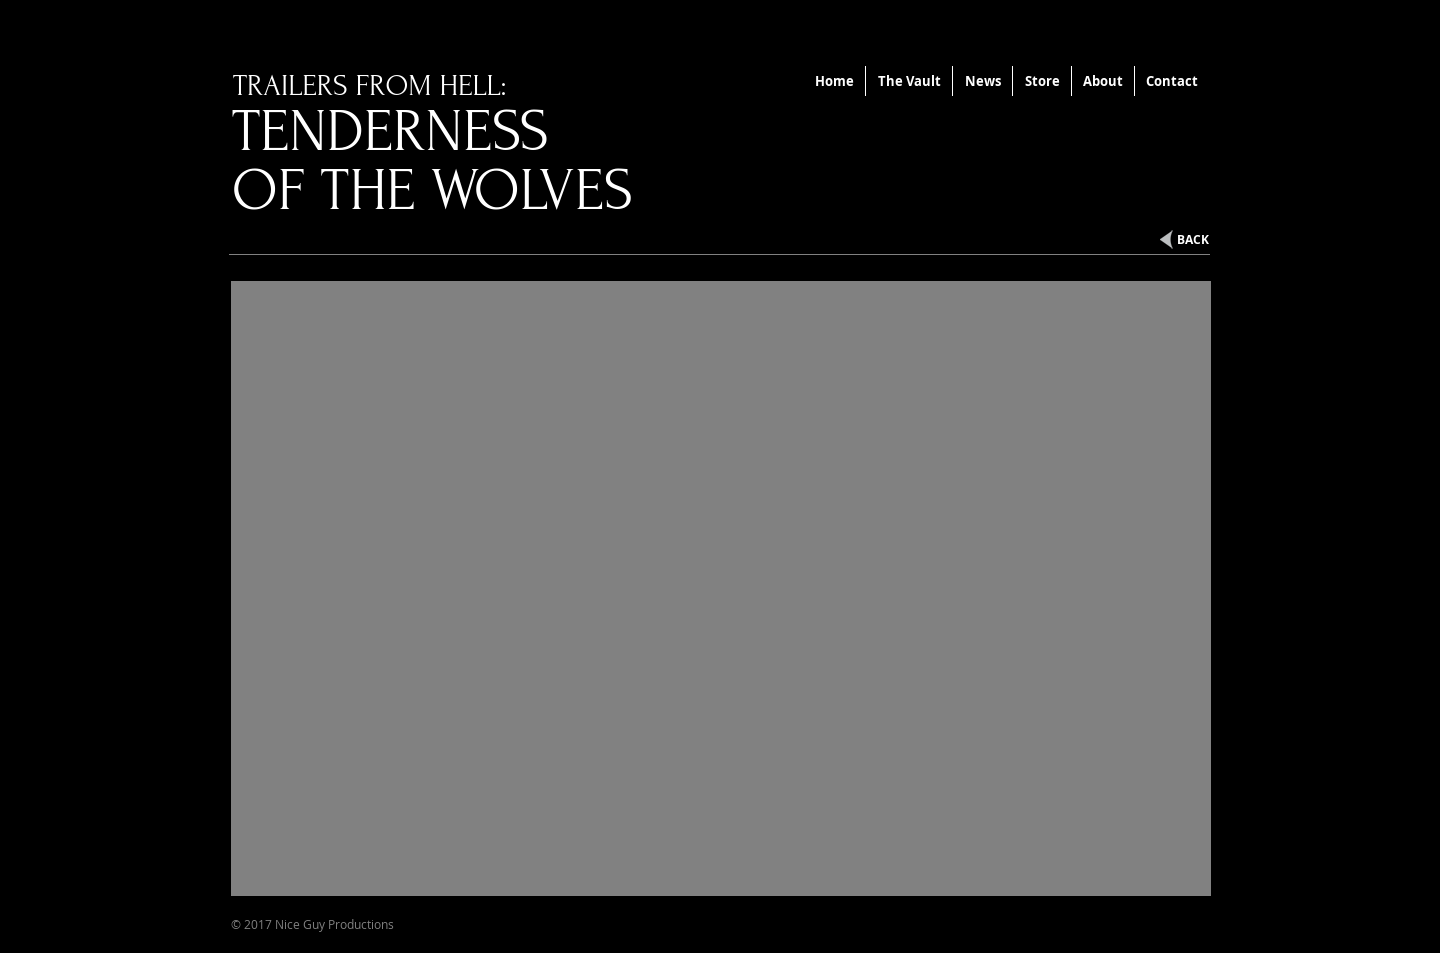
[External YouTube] (721, 588)
